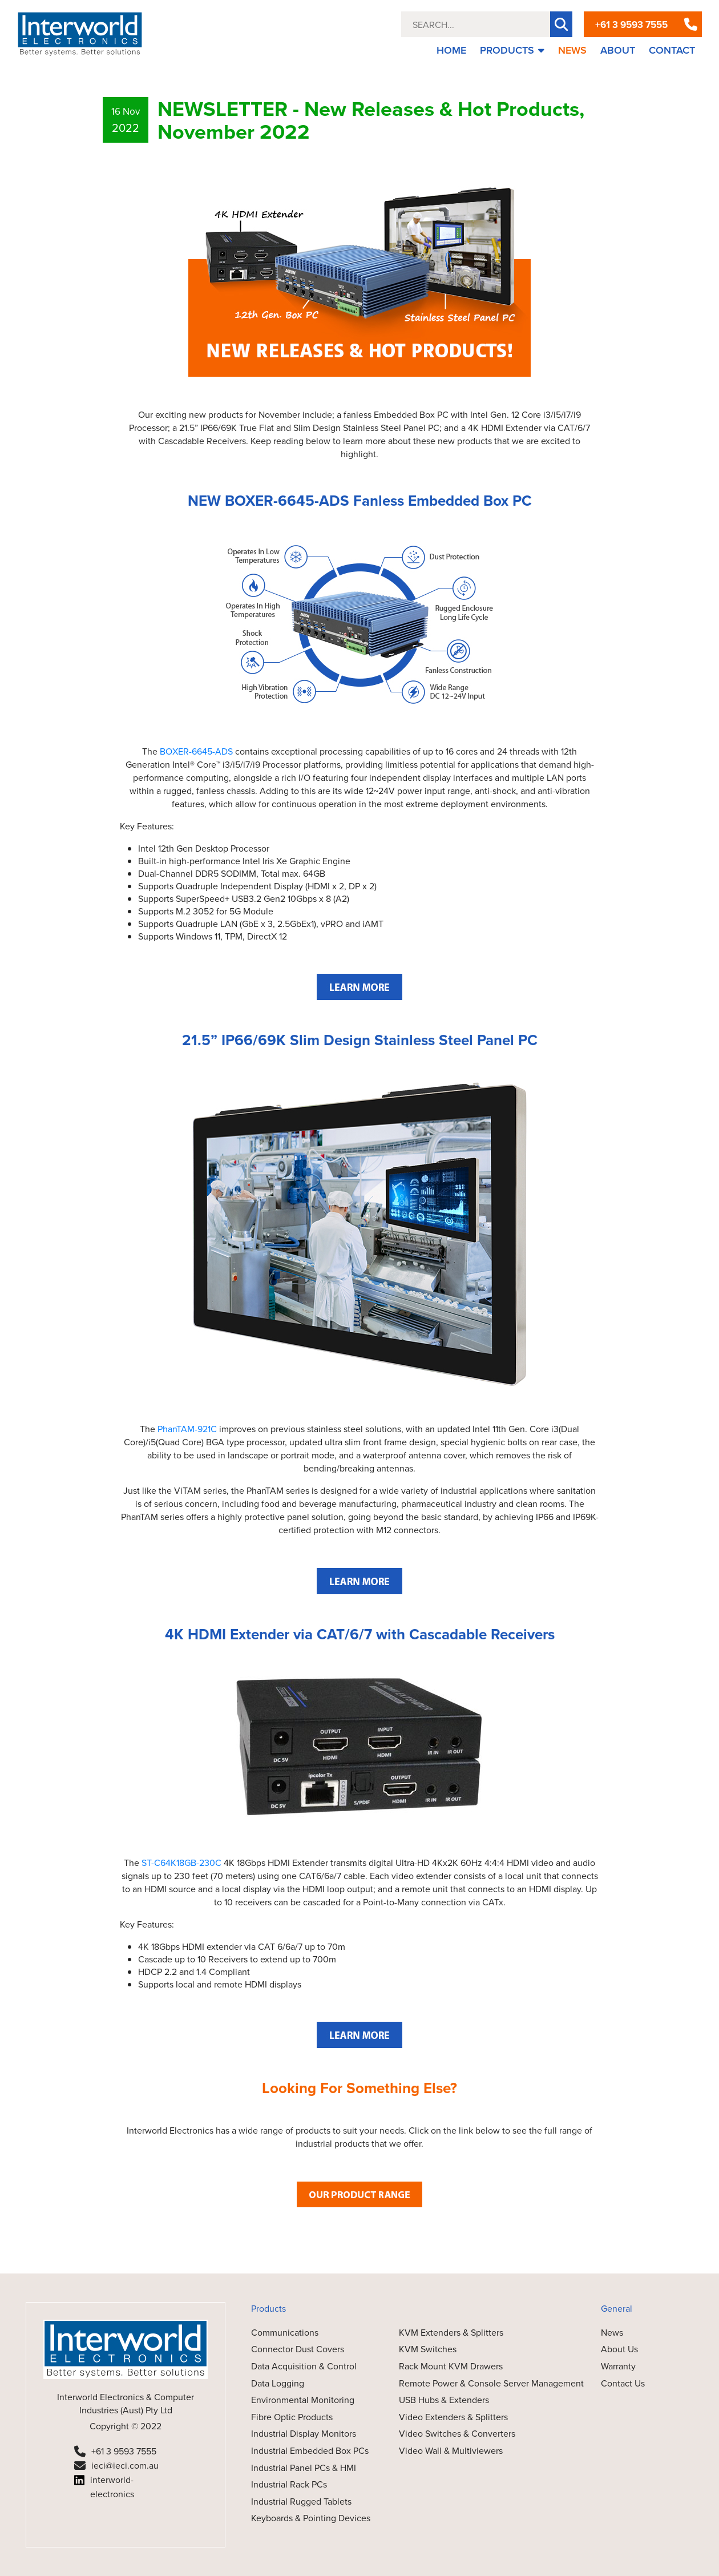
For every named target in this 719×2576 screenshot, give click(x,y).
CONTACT (672, 50)
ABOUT (617, 50)
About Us (619, 2349)
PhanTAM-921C (187, 1428)
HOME (451, 50)
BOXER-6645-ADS (196, 751)
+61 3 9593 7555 (631, 24)
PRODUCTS (512, 50)
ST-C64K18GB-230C (181, 1862)
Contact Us (623, 2383)
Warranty (618, 2366)
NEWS (572, 50)
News (612, 2332)
